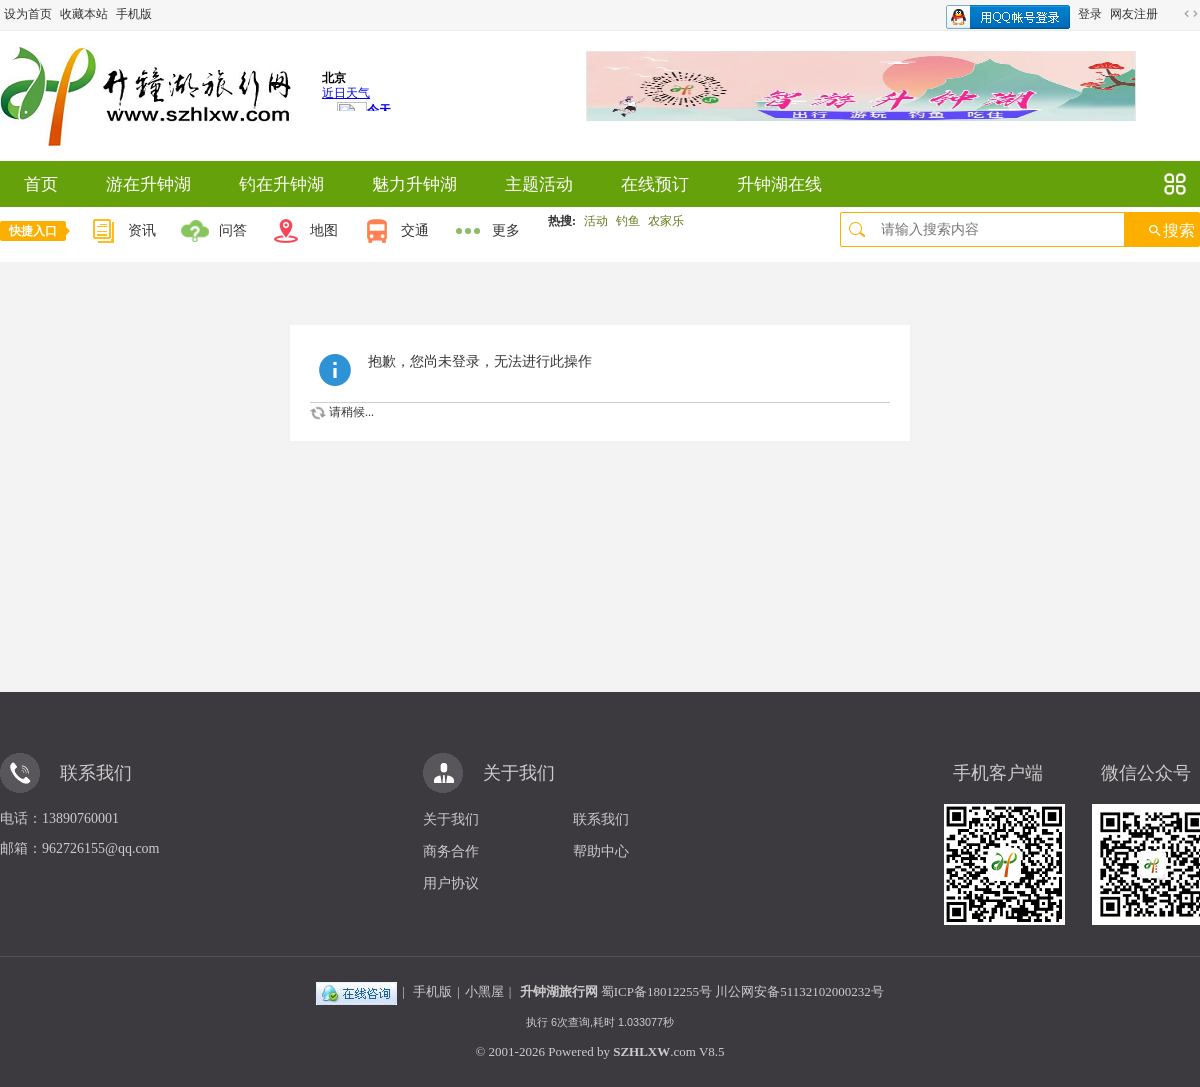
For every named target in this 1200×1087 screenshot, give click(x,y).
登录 (1090, 14)
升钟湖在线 (779, 184)
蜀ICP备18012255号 (656, 991)
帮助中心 (601, 851)
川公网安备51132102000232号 (799, 991)
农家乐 (666, 221)
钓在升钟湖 (281, 184)
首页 (41, 184)
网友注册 (1134, 14)
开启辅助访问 (1172, 14)
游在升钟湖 (148, 184)
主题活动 (539, 184)
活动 (596, 221)
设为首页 (28, 14)
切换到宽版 (1191, 14)
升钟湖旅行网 (559, 991)
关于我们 (451, 819)
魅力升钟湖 (414, 184)
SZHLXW (641, 1051)
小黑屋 (484, 991)
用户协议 (451, 883)
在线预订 (655, 184)
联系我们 (601, 819)
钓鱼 (628, 221)
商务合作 (451, 851)
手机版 (134, 14)
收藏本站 (84, 14)
